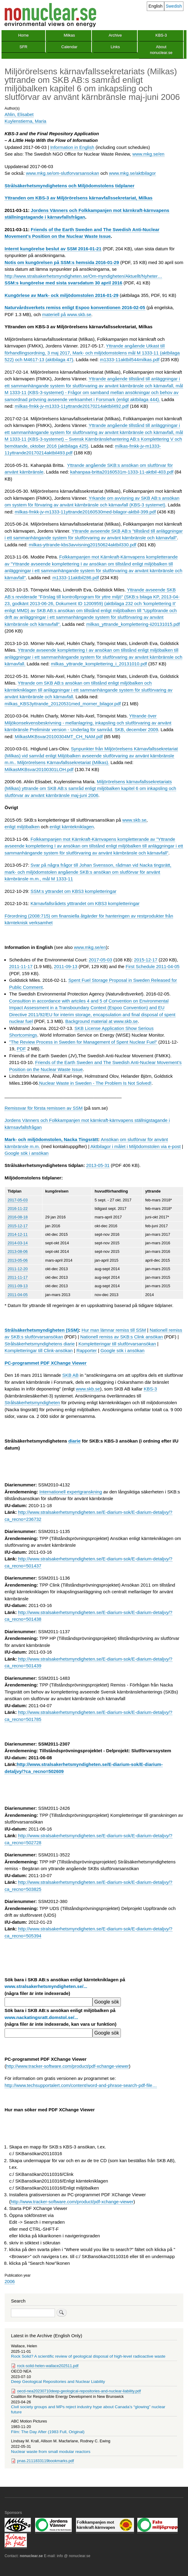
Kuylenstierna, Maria (25, 121)
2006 (10, 2281)
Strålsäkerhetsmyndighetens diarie (40, 1343)
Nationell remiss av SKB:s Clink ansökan (121, 1336)
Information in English (72, 147)
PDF (21, 1048)
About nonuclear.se (161, 49)
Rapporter (86, 1350)
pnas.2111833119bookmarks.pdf (45, 2460)
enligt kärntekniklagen (71, 826)
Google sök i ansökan (27, 1153)
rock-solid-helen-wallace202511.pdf (47, 2365)
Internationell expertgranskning (70, 1491)
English (156, 6)
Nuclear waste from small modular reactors (50, 2451)
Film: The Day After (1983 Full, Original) (48, 2432)
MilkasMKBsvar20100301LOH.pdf (39, 769)
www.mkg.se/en (148, 154)
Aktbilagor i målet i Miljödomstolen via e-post (135, 1146)
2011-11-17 (21, 966)
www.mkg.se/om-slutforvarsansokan (62, 173)
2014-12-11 (18, 1234)
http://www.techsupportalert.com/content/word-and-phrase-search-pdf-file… (81, 2085)
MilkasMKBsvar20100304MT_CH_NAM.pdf (59, 736)
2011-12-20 (18, 1269)
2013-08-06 (18, 1251)
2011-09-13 (66, 966)
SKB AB (70, 1375)
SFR (23, 46)
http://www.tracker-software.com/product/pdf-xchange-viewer (67, 2066)
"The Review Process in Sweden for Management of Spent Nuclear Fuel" (83, 1042)
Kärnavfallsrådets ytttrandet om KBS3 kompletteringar (85, 903)
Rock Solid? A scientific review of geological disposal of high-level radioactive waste (88, 2356)
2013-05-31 (98, 1165)
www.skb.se (134, 820)
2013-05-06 (18, 1260)
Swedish (174, 6)
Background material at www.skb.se (101, 1021)
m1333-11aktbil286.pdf (75, 577)
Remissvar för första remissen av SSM (44, 1108)
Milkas (69, 35)
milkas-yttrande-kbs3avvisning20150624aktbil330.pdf (82, 544)
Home (23, 35)
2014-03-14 (18, 1243)
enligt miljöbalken (22, 826)
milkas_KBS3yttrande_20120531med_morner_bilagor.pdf (63, 703)
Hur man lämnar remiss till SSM (113, 1330)
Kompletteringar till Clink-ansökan (39, 1350)
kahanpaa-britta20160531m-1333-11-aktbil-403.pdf (121, 471)
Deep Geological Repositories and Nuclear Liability (58, 2381)
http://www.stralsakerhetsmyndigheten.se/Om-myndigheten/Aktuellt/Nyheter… (83, 276)
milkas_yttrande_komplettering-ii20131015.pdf (133, 624)
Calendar (69, 46)
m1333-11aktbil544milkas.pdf (129, 359)
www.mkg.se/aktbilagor (132, 173)
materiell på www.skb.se (66, 314)
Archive (115, 35)
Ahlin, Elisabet (19, 114)
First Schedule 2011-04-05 (153, 966)
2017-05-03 (100, 959)
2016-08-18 (18, 1217)
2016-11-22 (18, 1208)
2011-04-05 (18, 1294)
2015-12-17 (145, 959)
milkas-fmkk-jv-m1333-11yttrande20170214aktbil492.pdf (71, 406)
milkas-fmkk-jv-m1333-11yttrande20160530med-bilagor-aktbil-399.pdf (85, 511)
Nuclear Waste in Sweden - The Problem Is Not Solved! (95, 1083)
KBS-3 (161, 35)
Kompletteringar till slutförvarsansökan (117, 1343)
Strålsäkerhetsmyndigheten (32, 1402)
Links (115, 46)
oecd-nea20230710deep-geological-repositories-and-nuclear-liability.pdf (79, 2391)
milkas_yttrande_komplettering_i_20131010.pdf (99, 663)
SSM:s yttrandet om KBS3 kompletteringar (74, 891)
